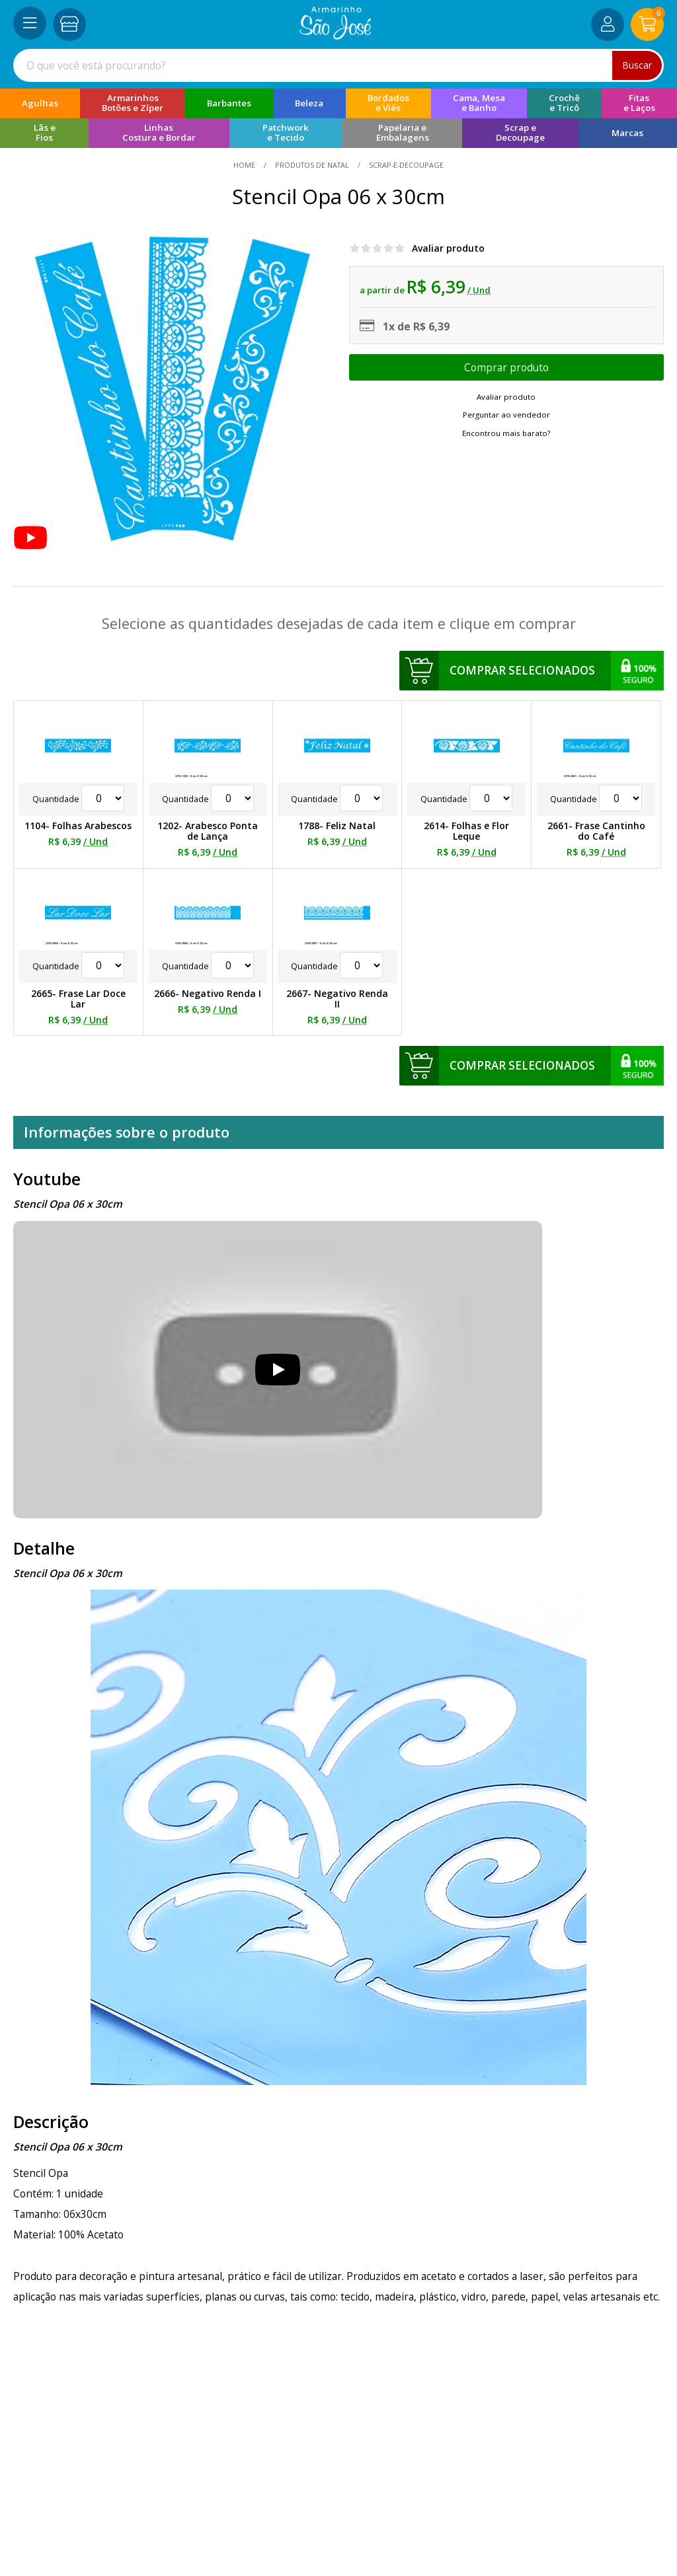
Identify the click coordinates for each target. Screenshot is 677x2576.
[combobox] (338, 65)
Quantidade (78, 799)
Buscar (637, 65)
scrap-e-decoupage (405, 165)
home (245, 165)
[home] (335, 35)
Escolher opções (506, 367)
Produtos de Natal (312, 165)
